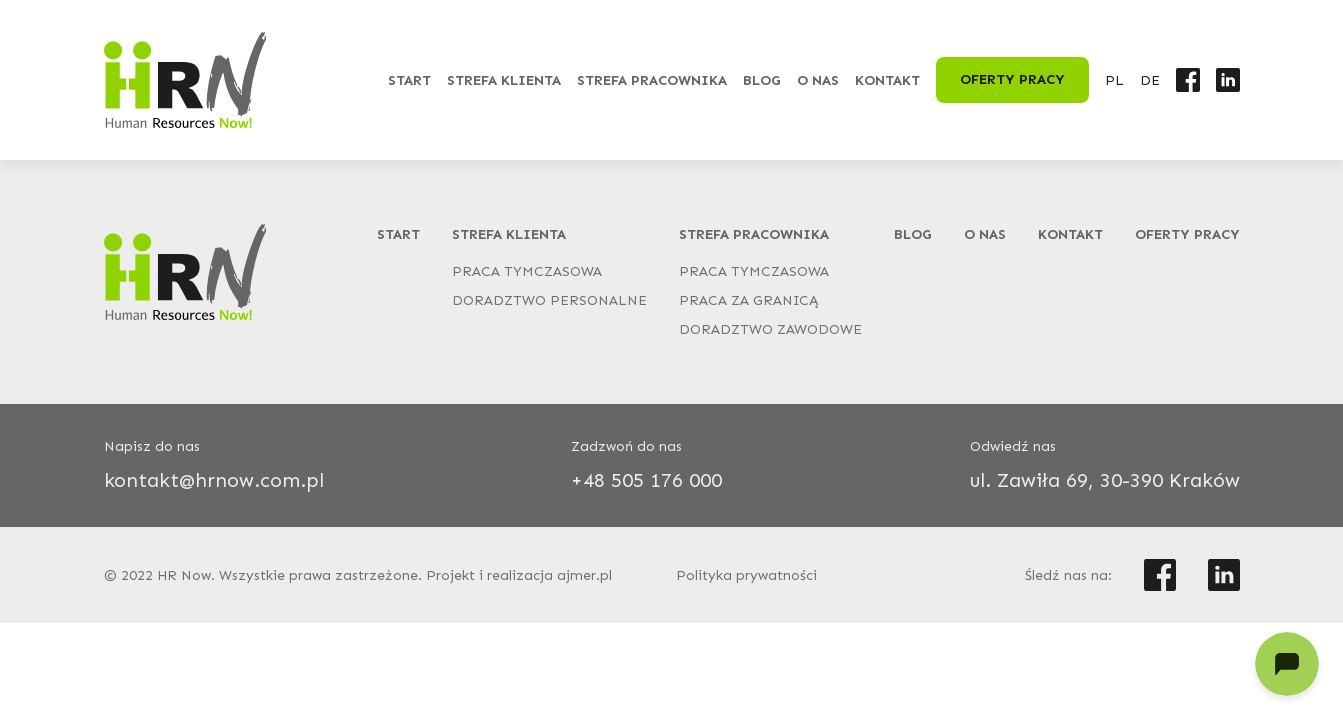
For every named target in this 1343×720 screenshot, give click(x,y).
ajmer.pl (584, 575)
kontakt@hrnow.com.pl (214, 480)
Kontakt (887, 80)
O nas (818, 80)
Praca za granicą (748, 300)
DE (1150, 80)
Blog (762, 80)
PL (1114, 80)
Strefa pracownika (652, 80)
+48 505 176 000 (646, 480)
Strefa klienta (504, 80)
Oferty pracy (1012, 79)
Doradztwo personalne (549, 300)
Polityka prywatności (746, 575)
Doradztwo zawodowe (770, 329)
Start (409, 80)
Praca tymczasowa (527, 271)
